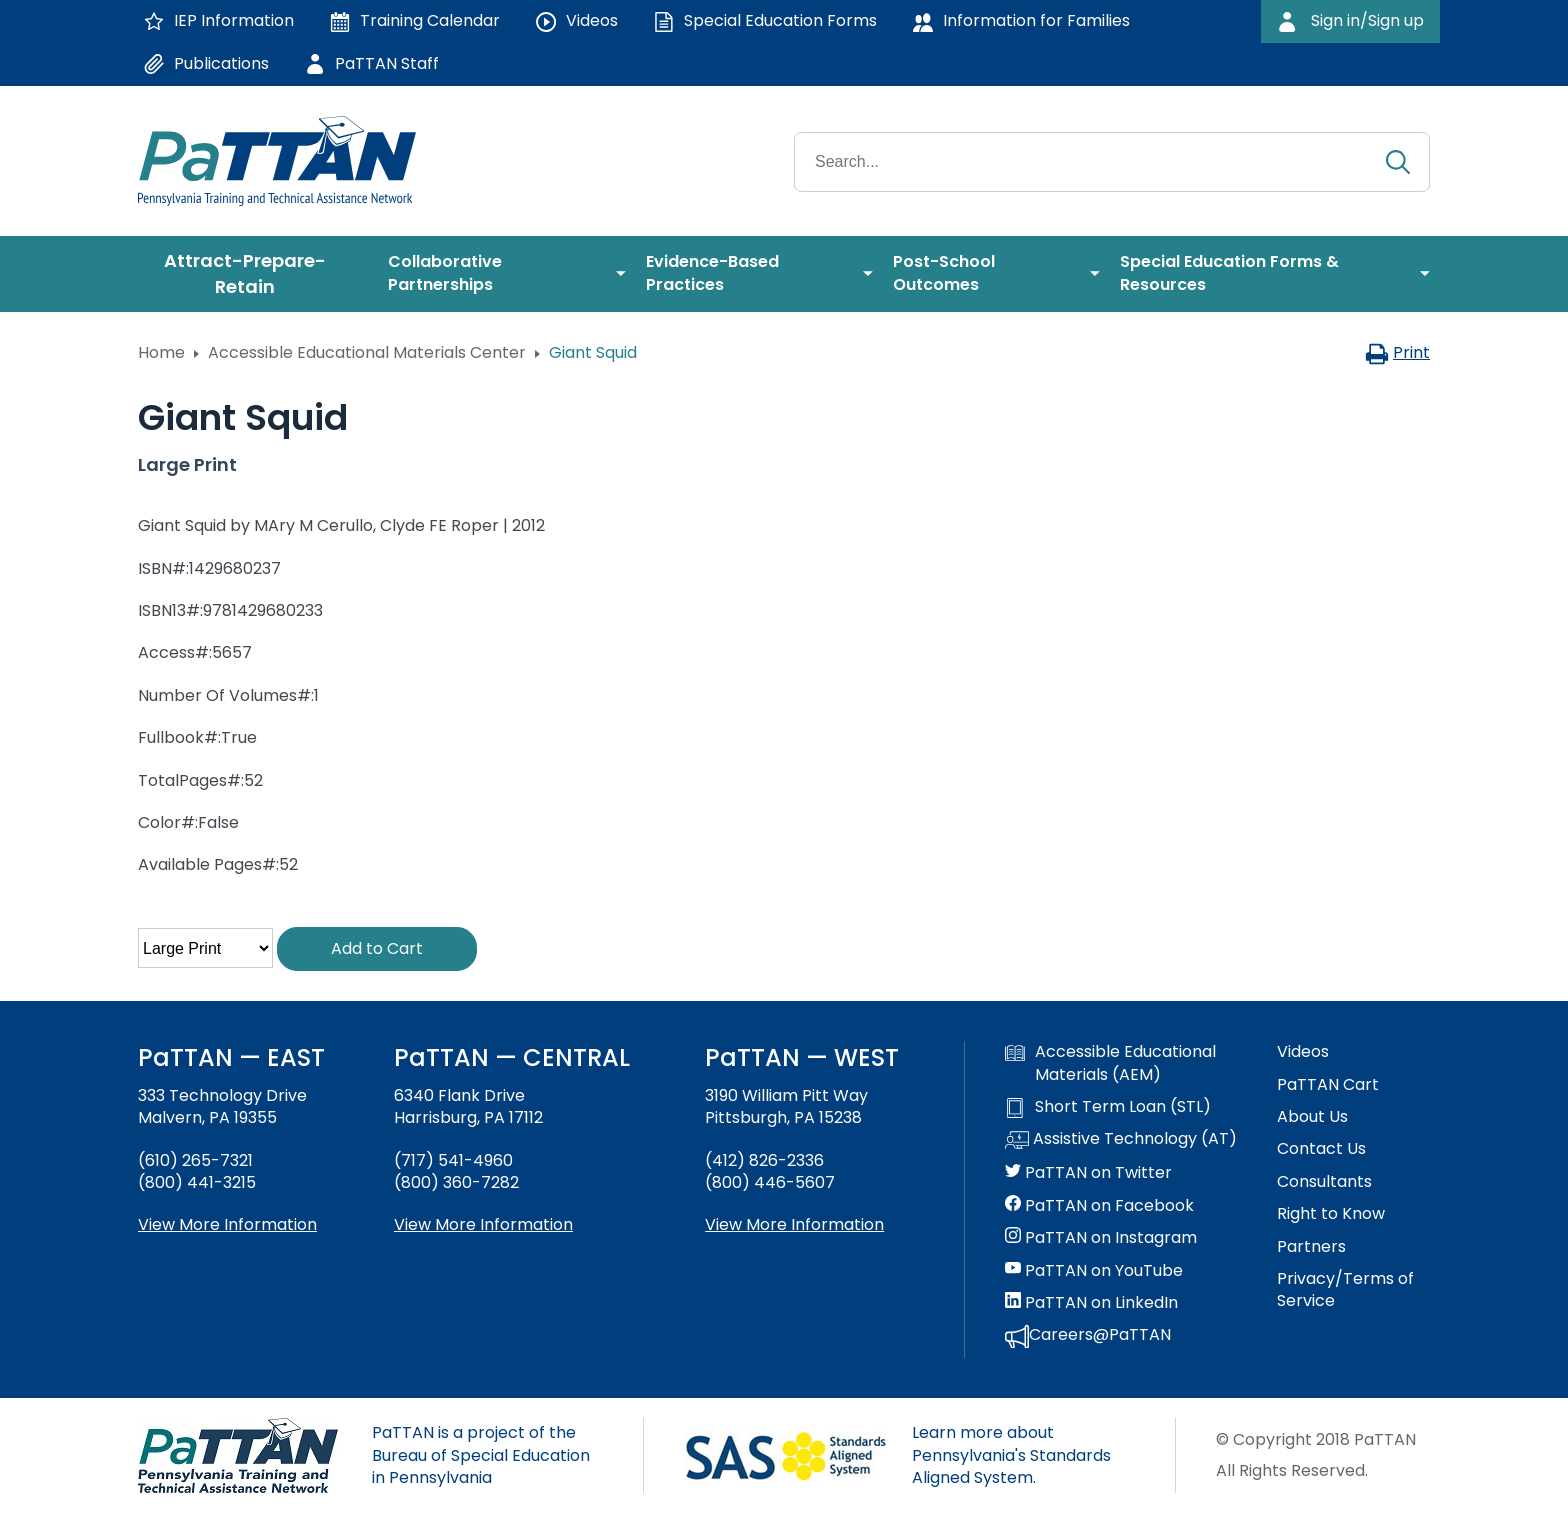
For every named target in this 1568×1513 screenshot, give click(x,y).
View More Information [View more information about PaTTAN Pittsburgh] (794, 1224)
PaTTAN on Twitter (1088, 1173)
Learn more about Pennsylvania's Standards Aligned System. (1011, 1455)
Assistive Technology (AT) (1121, 1140)
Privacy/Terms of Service (1345, 1290)
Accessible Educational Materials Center (367, 352)
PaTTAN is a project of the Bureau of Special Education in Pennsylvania (481, 1455)
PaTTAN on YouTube (1094, 1271)
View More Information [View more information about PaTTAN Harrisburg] (483, 1224)
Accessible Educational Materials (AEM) (1110, 1063)
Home (161, 352)
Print (1397, 352)
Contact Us (1321, 1149)
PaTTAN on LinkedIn (1091, 1303)
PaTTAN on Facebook (1099, 1206)
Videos (1303, 1052)
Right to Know (1331, 1214)
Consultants (1324, 1182)
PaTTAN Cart (1328, 1085)
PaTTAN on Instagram (1101, 1238)
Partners (1311, 1247)
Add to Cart (377, 948)
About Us (1312, 1117)
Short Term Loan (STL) (1108, 1107)
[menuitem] (253, 274)
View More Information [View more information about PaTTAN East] (227, 1224)
